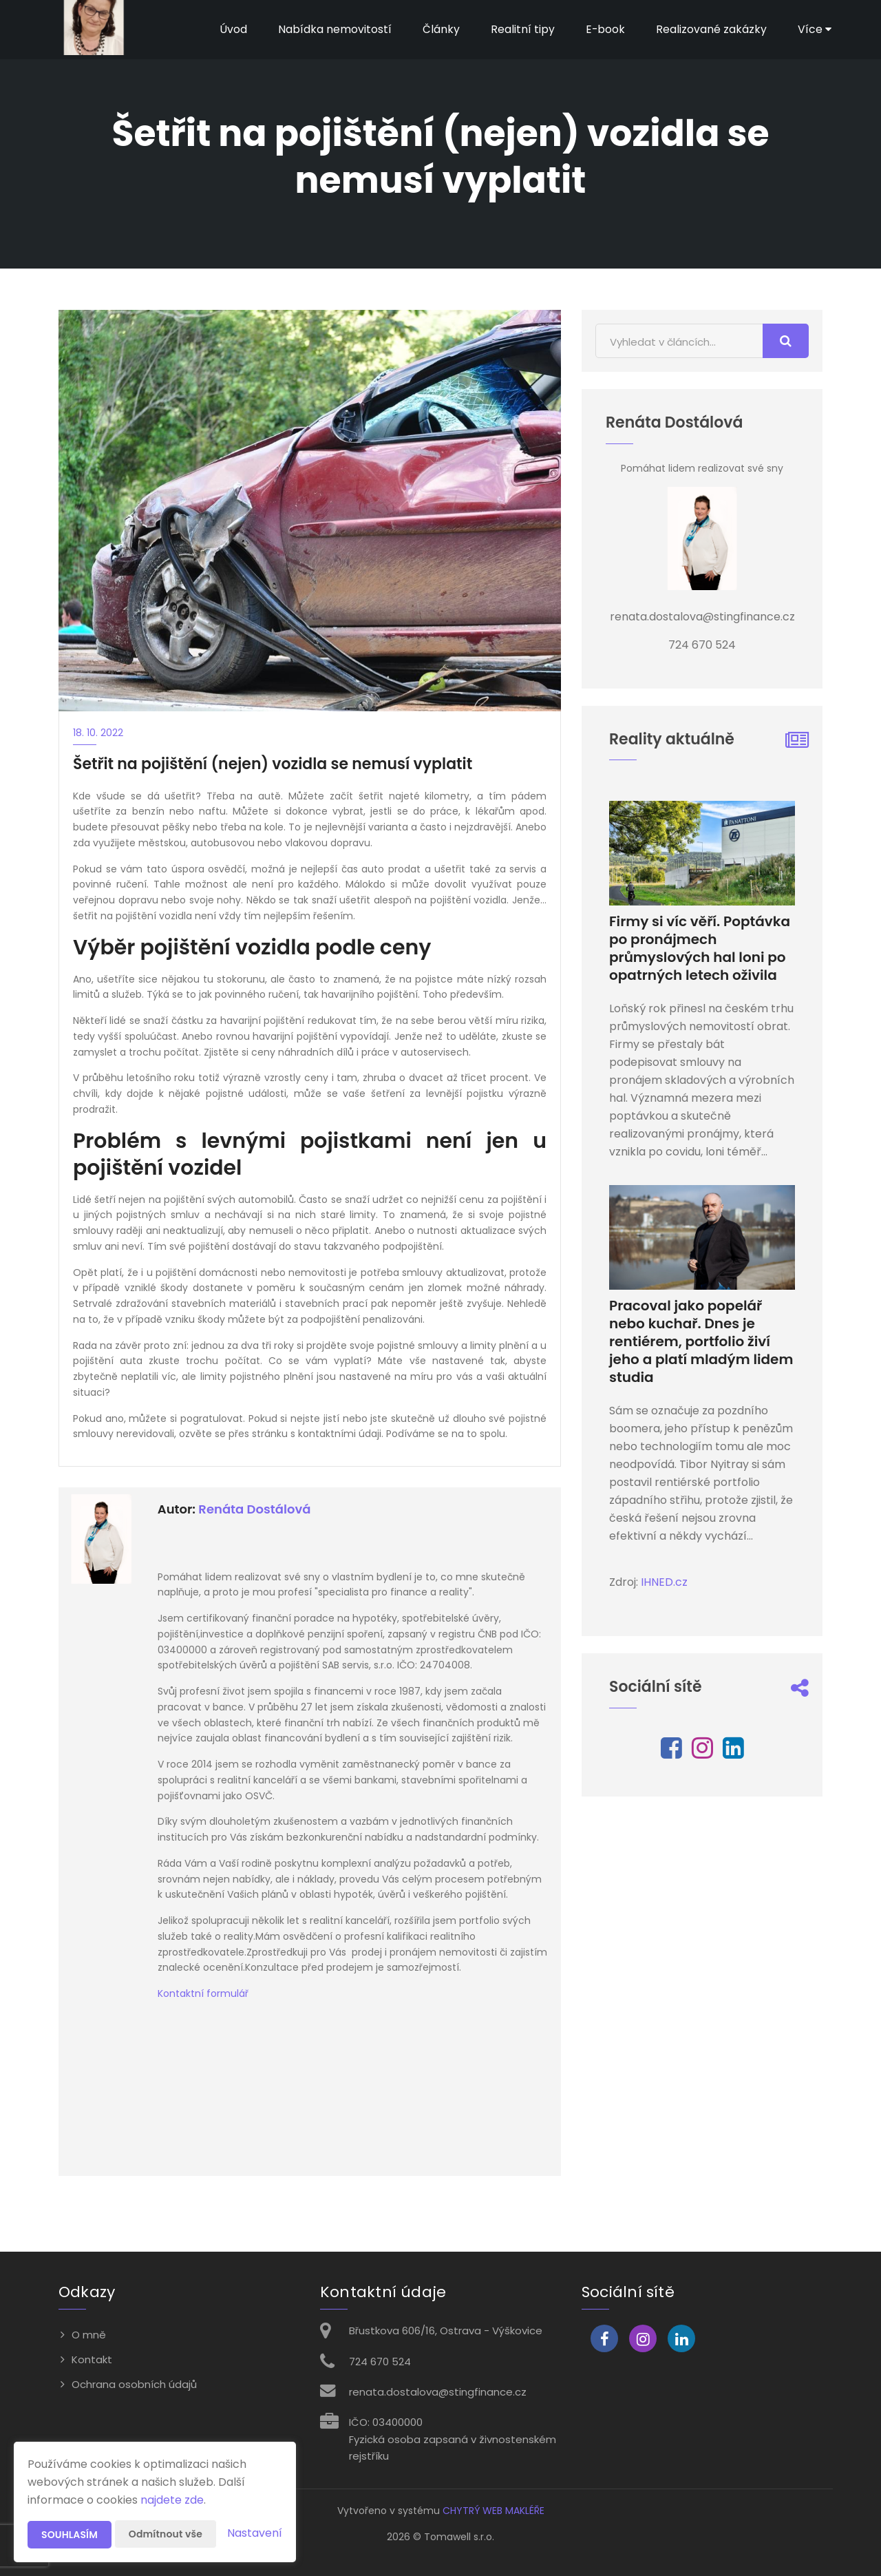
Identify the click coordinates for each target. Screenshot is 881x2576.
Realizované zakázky (711, 29)
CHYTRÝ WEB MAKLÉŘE (493, 2510)
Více (814, 29)
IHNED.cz (664, 1582)
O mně (89, 2334)
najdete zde (172, 2500)
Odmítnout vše (165, 2534)
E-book (605, 29)
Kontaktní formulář (203, 1993)
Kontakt (92, 2359)
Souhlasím (69, 2535)
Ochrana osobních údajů (134, 2384)
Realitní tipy (522, 29)
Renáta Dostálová (254, 1509)
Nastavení (254, 2533)
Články (440, 29)
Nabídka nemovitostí (334, 29)
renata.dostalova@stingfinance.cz (438, 2392)
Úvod (232, 29)
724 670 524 (380, 2361)
